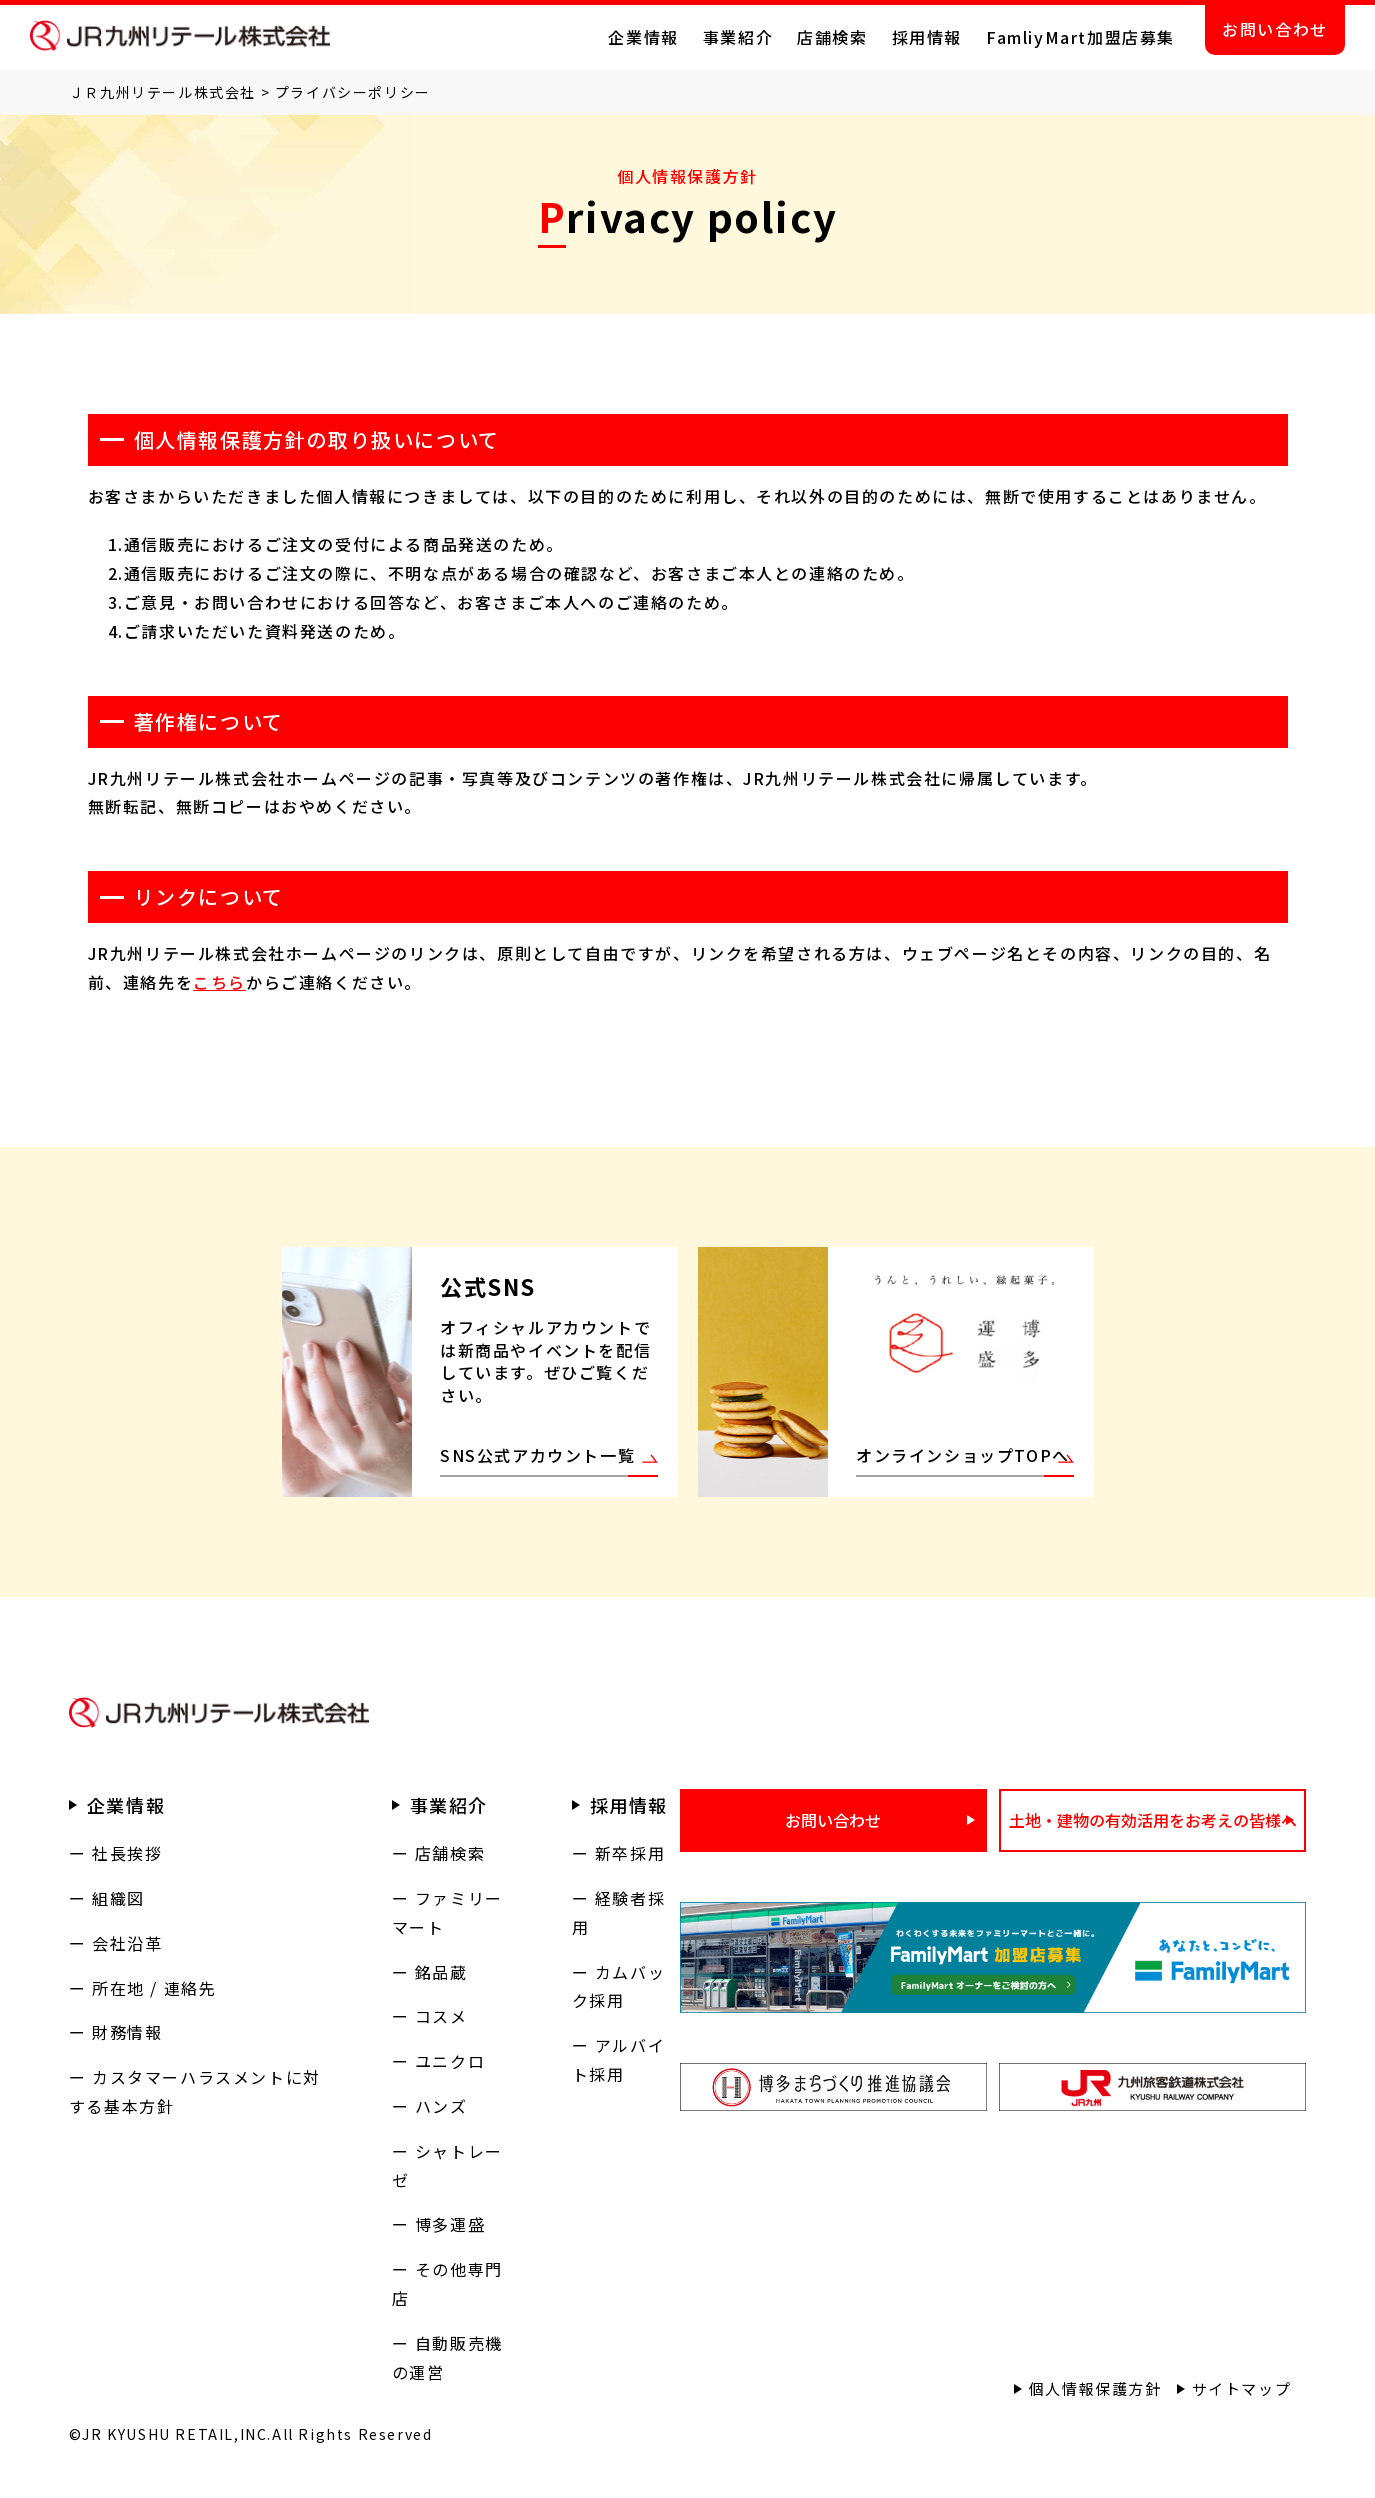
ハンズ (441, 2106)
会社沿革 (127, 1943)
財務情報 (127, 2032)
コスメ (441, 2016)
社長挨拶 (127, 1853)
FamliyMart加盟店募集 (1080, 37)
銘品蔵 (441, 1972)
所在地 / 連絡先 (154, 1988)
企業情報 (643, 37)
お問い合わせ (1275, 29)
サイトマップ (1242, 2388)
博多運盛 (450, 2224)
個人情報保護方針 (1095, 2388)
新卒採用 (630, 1853)
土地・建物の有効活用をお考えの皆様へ (1153, 1820)
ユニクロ (450, 2061)
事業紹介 (738, 37)
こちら (219, 982)
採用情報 (927, 37)
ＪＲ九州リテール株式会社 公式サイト (180, 36)
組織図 (118, 1898)
